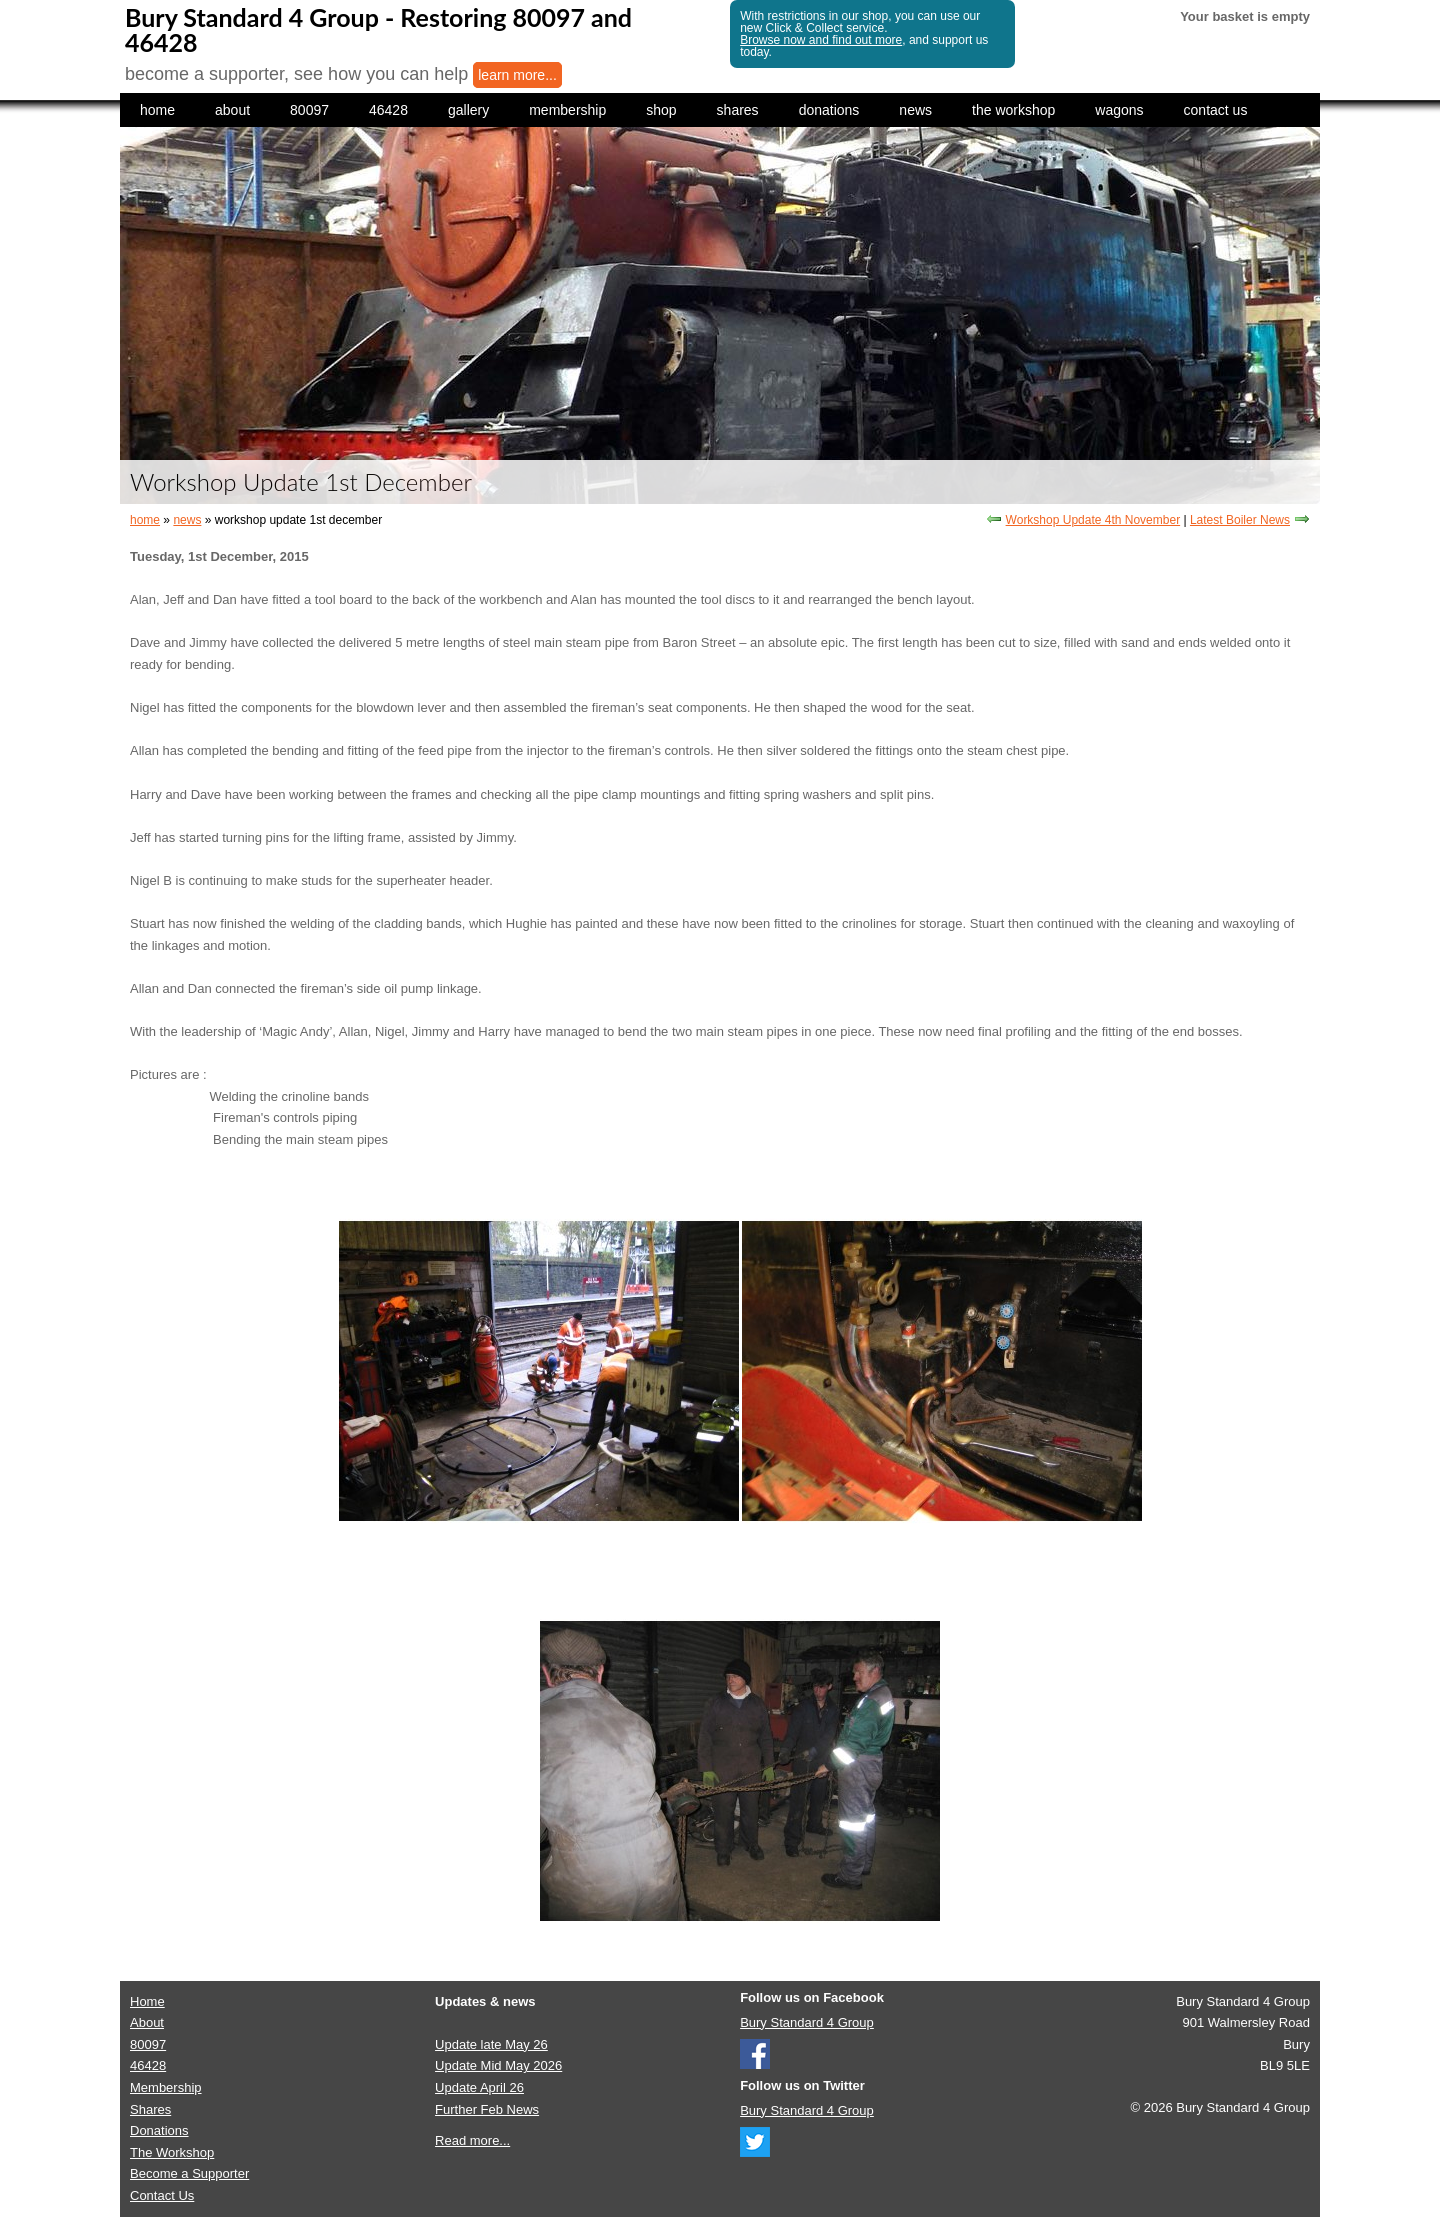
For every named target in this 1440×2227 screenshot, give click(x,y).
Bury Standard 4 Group (807, 2022)
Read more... (472, 2140)
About (147, 2022)
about (232, 110)
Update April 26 (479, 2087)
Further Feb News (487, 2109)
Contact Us (162, 2195)
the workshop (1013, 110)
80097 (309, 110)
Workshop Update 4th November (1093, 520)
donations (829, 110)
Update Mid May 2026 (498, 2065)
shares (738, 110)
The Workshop (172, 2152)
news (915, 110)
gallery (468, 110)
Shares (150, 2109)
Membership (166, 2087)
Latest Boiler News (1240, 520)
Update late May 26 (491, 2044)
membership (567, 110)
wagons (1119, 110)
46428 (388, 110)
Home (147, 2001)
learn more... (517, 75)
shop (661, 110)
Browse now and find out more (821, 40)
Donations (159, 2130)
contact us (1216, 110)
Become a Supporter (189, 2173)
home (157, 110)
